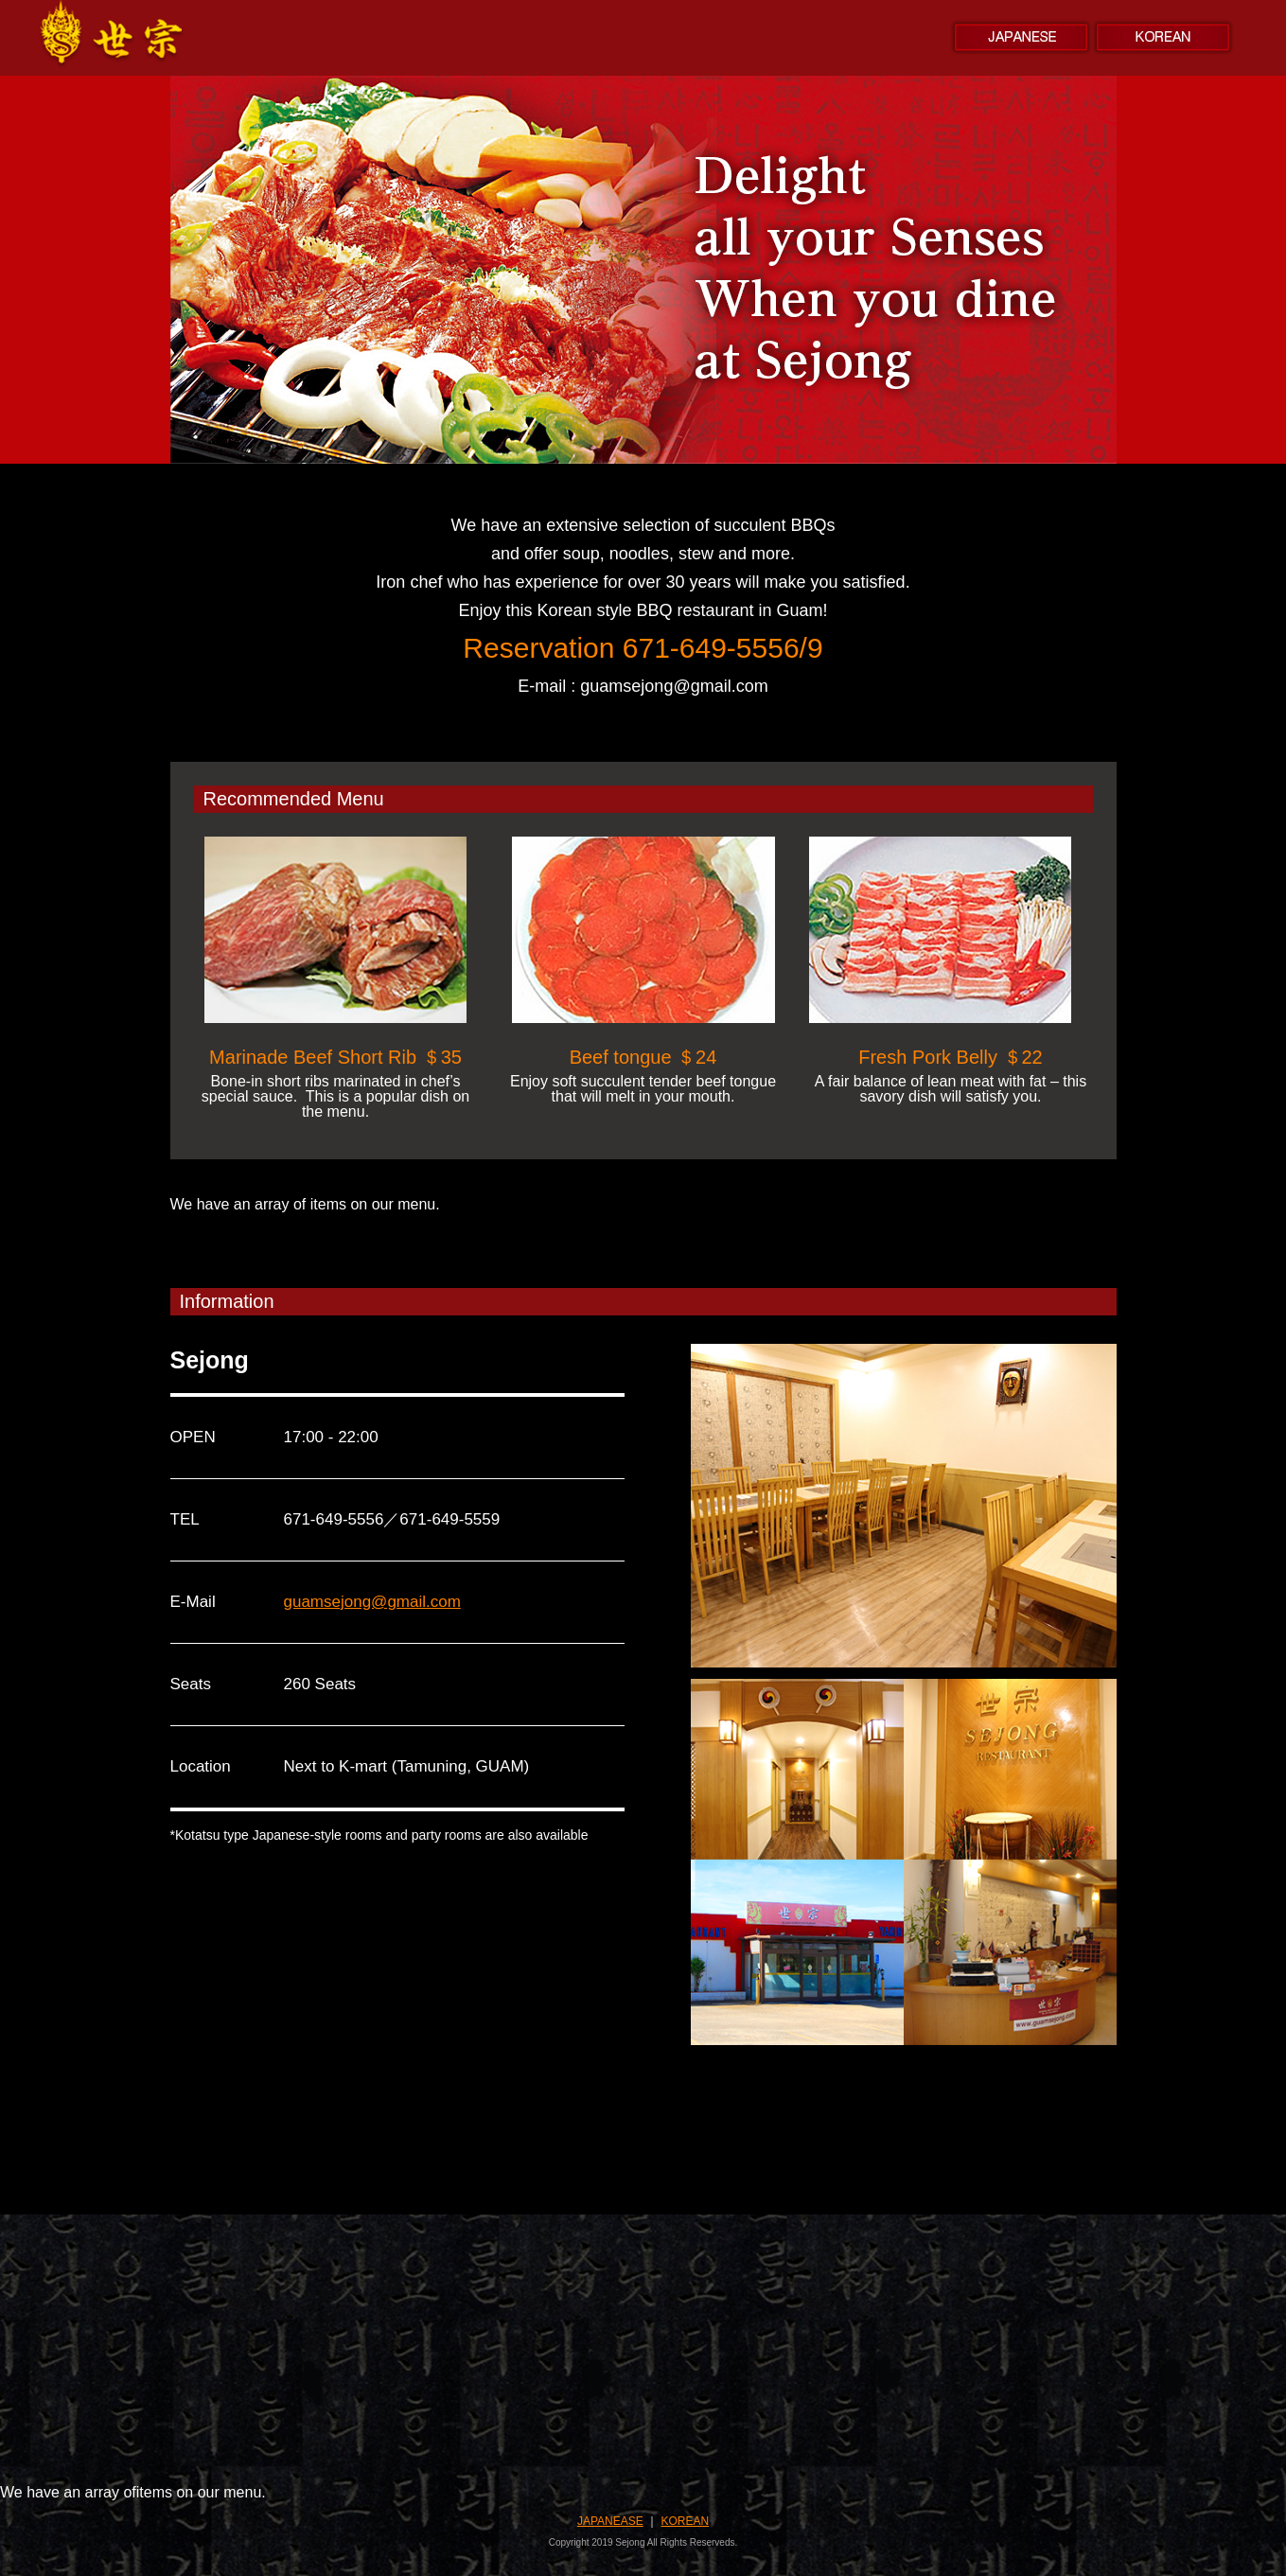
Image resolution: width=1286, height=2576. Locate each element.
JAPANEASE (610, 2521)
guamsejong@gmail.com (372, 1602)
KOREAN (685, 2521)
